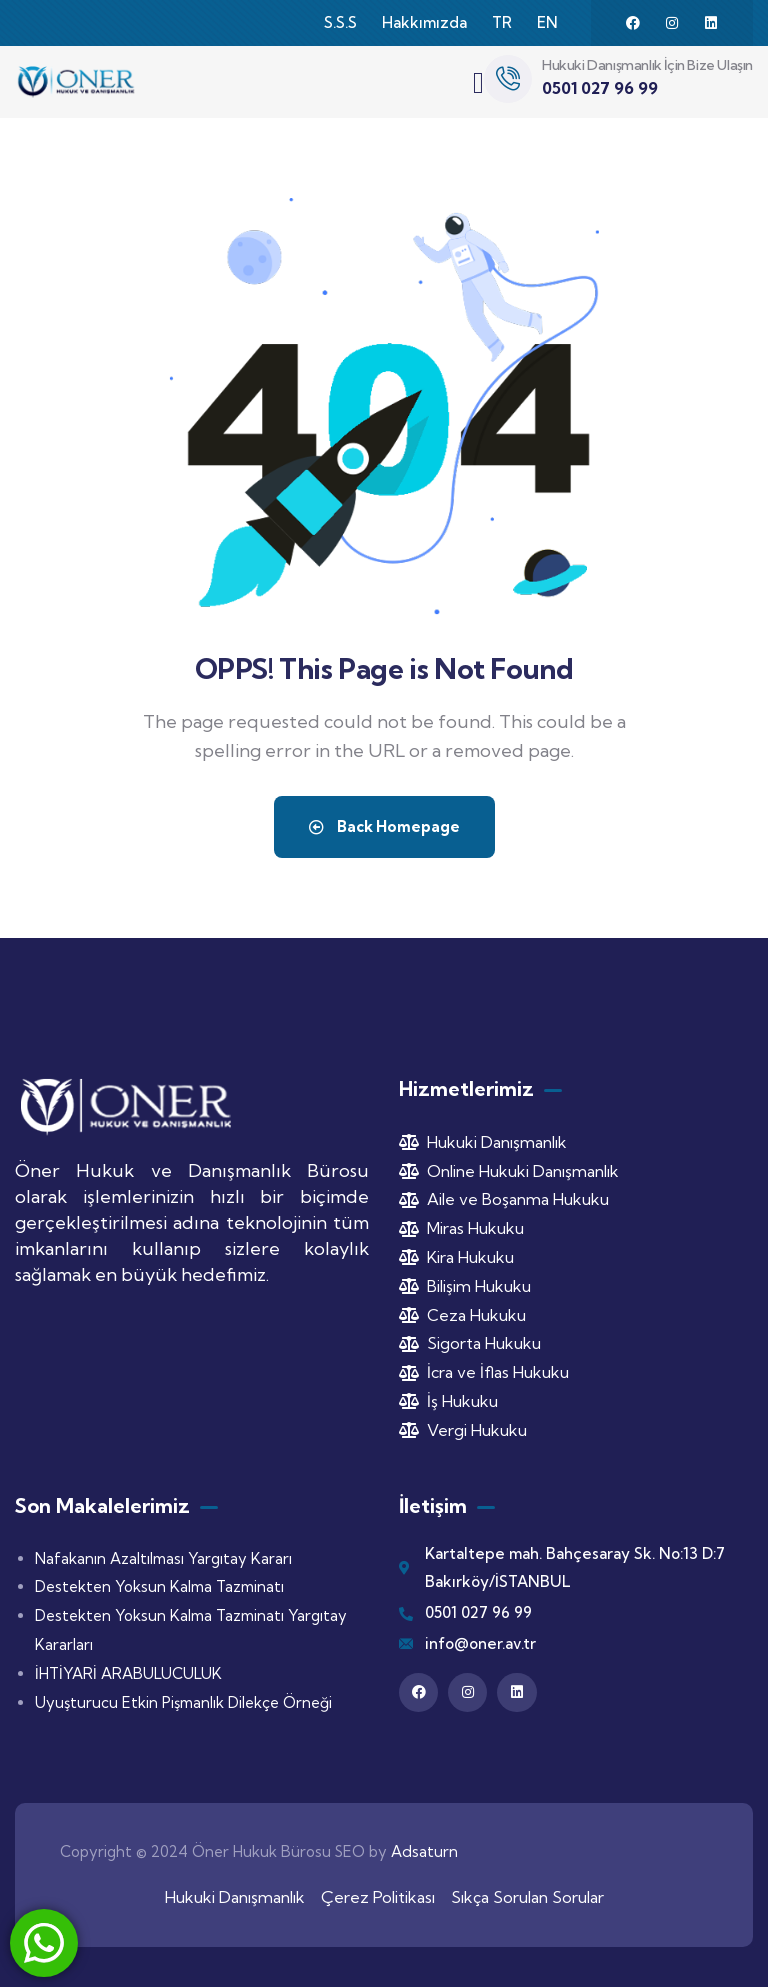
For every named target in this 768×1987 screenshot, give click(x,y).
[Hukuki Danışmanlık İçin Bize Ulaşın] (508, 79)
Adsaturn (424, 1851)
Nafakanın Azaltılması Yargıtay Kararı (163, 1558)
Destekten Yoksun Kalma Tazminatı (159, 1586)
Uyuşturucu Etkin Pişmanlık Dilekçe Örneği (183, 1702)
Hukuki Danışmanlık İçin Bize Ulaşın (647, 65)
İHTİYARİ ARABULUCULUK (128, 1673)
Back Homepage (384, 826)
